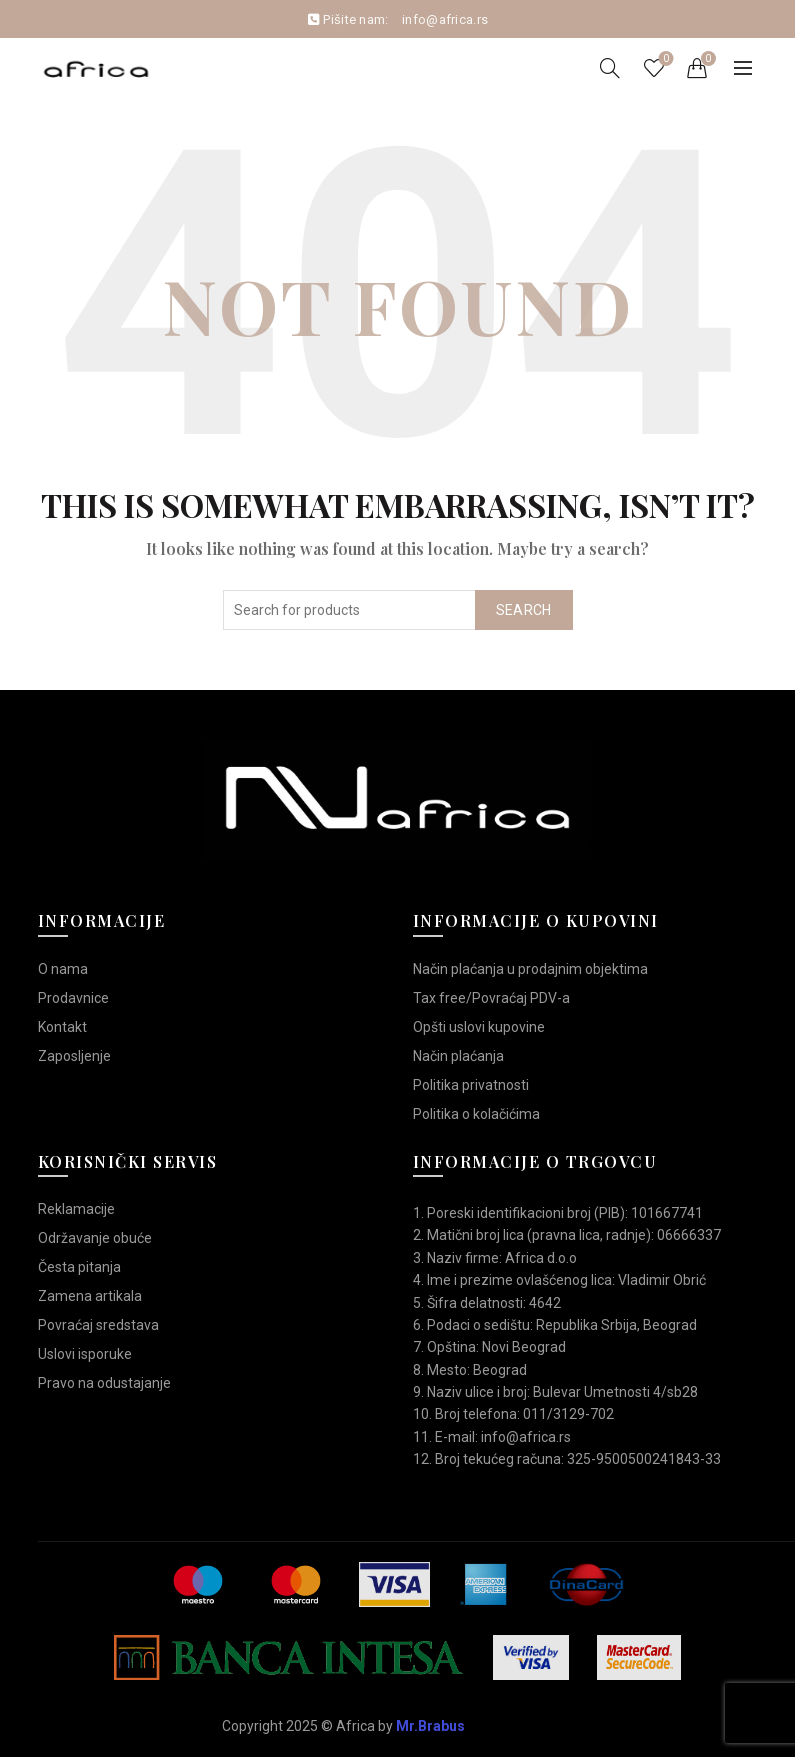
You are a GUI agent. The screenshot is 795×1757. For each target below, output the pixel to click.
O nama (63, 969)
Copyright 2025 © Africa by (343, 1726)
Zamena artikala (90, 1296)
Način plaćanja (458, 1056)
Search (524, 610)
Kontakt (62, 1027)
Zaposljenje (74, 1056)
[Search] (610, 68)
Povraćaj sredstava (98, 1325)
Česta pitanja (79, 1267)
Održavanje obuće (95, 1238)
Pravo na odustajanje (104, 1383)
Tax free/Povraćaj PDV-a (491, 998)
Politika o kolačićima (476, 1114)
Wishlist (663, 59)
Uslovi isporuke (85, 1354)
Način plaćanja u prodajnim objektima (530, 969)
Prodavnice (73, 998)
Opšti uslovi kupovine (479, 1027)
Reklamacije (76, 1209)
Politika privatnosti (471, 1085)
